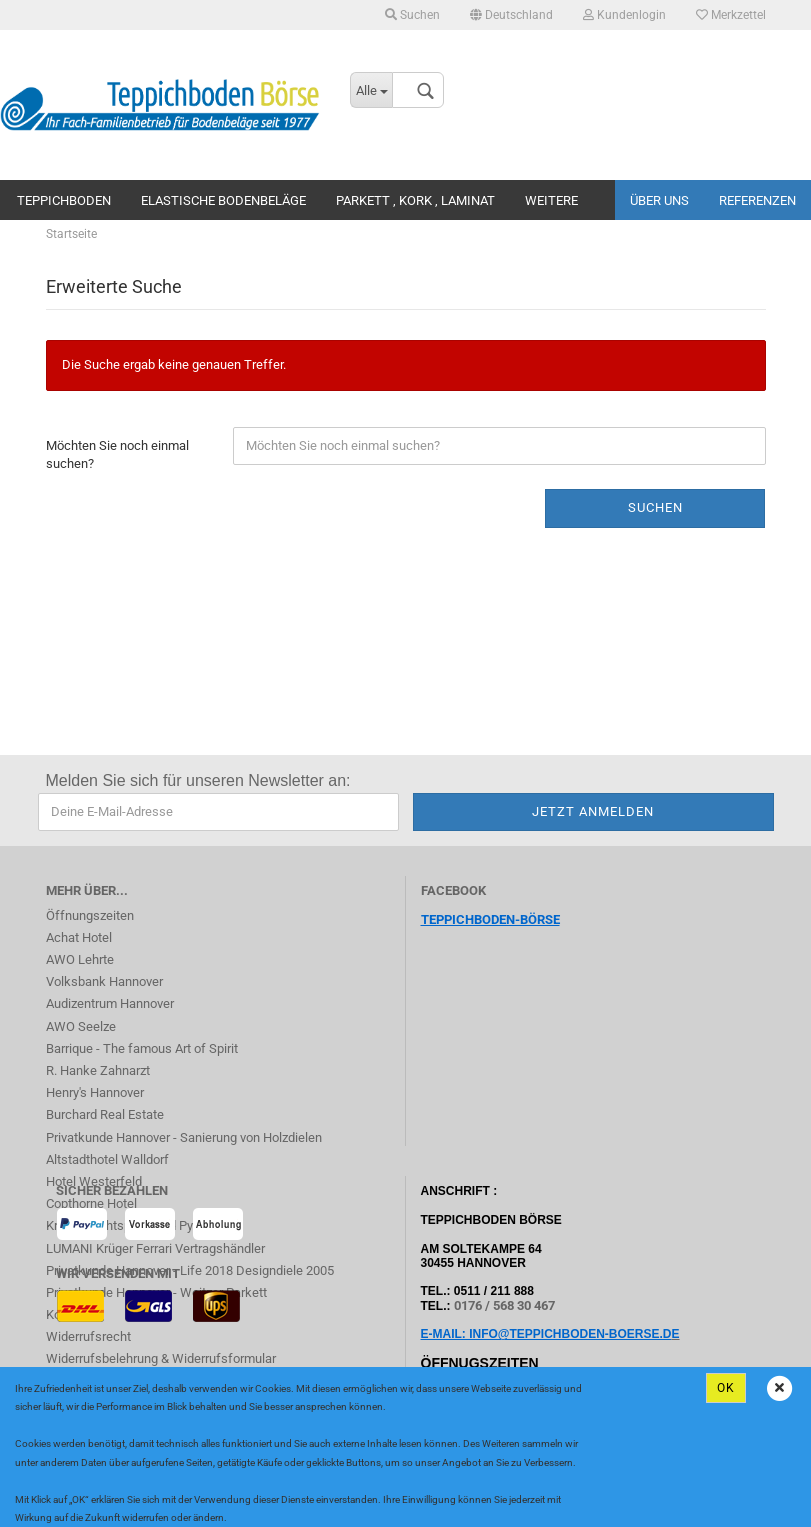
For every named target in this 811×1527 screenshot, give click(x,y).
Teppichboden (64, 200)
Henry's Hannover (95, 1092)
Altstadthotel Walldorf (107, 1159)
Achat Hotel (79, 937)
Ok (726, 1388)
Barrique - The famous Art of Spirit (142, 1048)
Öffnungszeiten (90, 915)
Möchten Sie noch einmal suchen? (117, 455)
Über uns (659, 200)
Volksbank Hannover (104, 981)
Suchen (412, 15)
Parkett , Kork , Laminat (415, 200)
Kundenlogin (624, 15)
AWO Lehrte (80, 959)
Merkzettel (731, 15)
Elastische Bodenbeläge (223, 200)
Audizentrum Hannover (110, 1003)
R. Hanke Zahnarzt (98, 1070)
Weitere (551, 200)
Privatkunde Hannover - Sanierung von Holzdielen (184, 1137)
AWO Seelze (81, 1026)
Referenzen (757, 200)
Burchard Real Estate (105, 1114)
